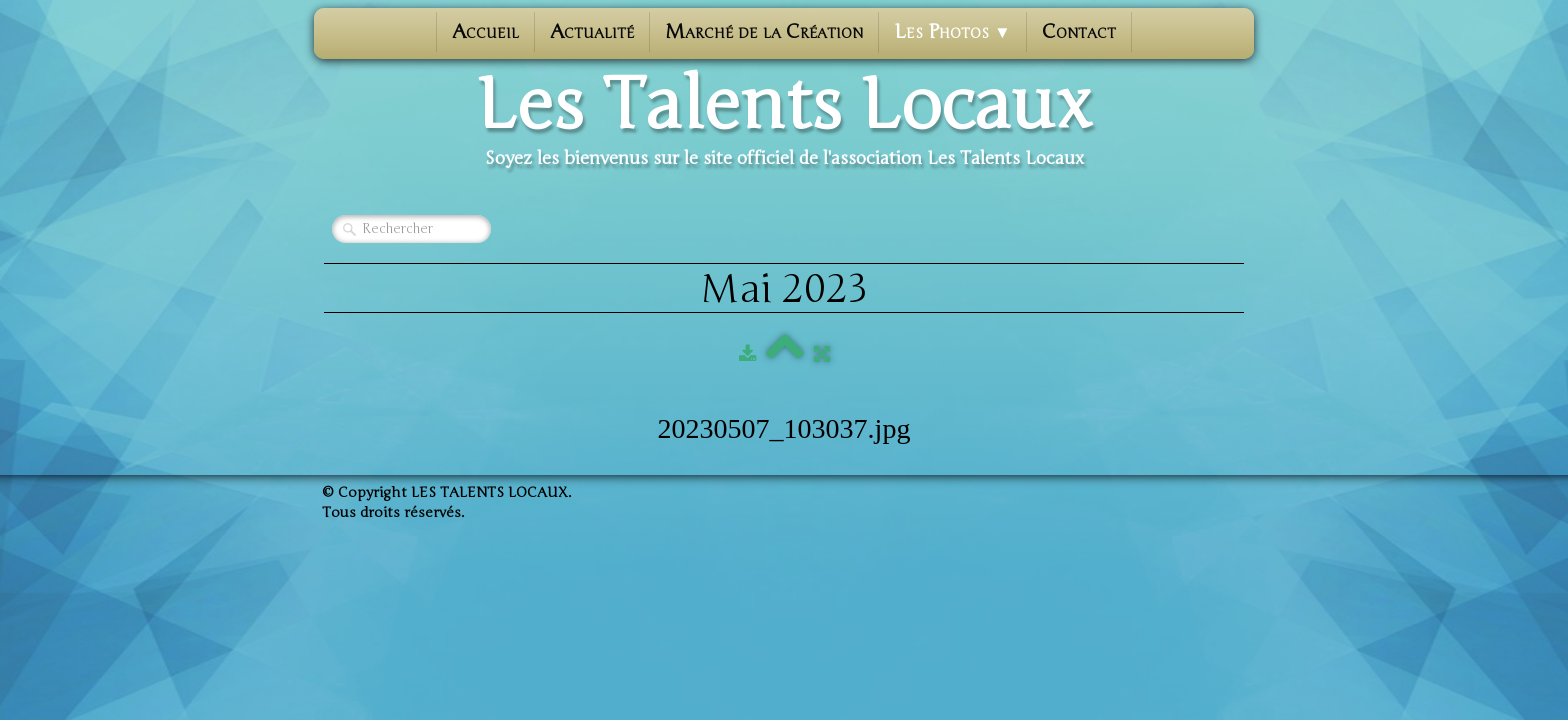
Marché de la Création (764, 31)
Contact (1079, 31)
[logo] (784, 121)
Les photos (952, 31)
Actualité (592, 31)
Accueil (485, 31)
